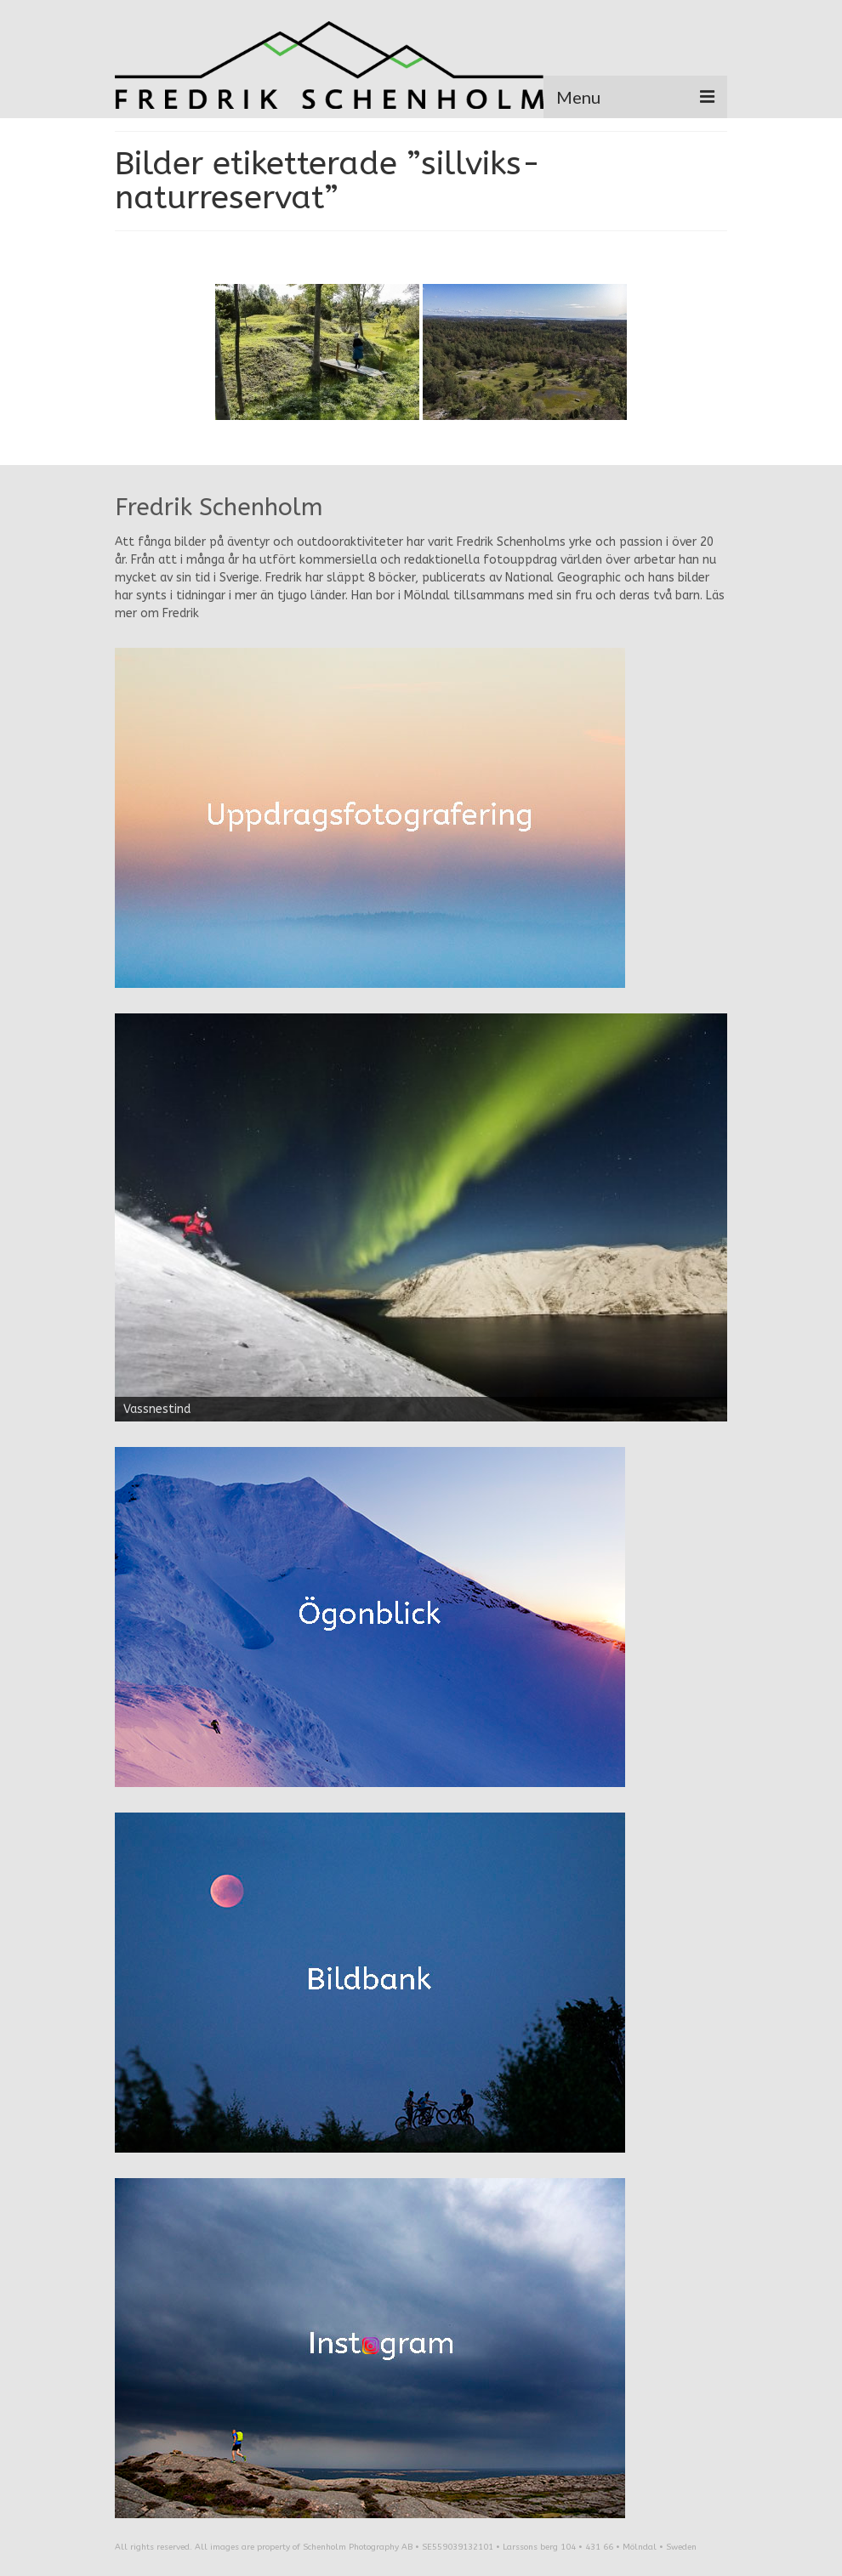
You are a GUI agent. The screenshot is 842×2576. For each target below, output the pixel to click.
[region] (421, 1217)
